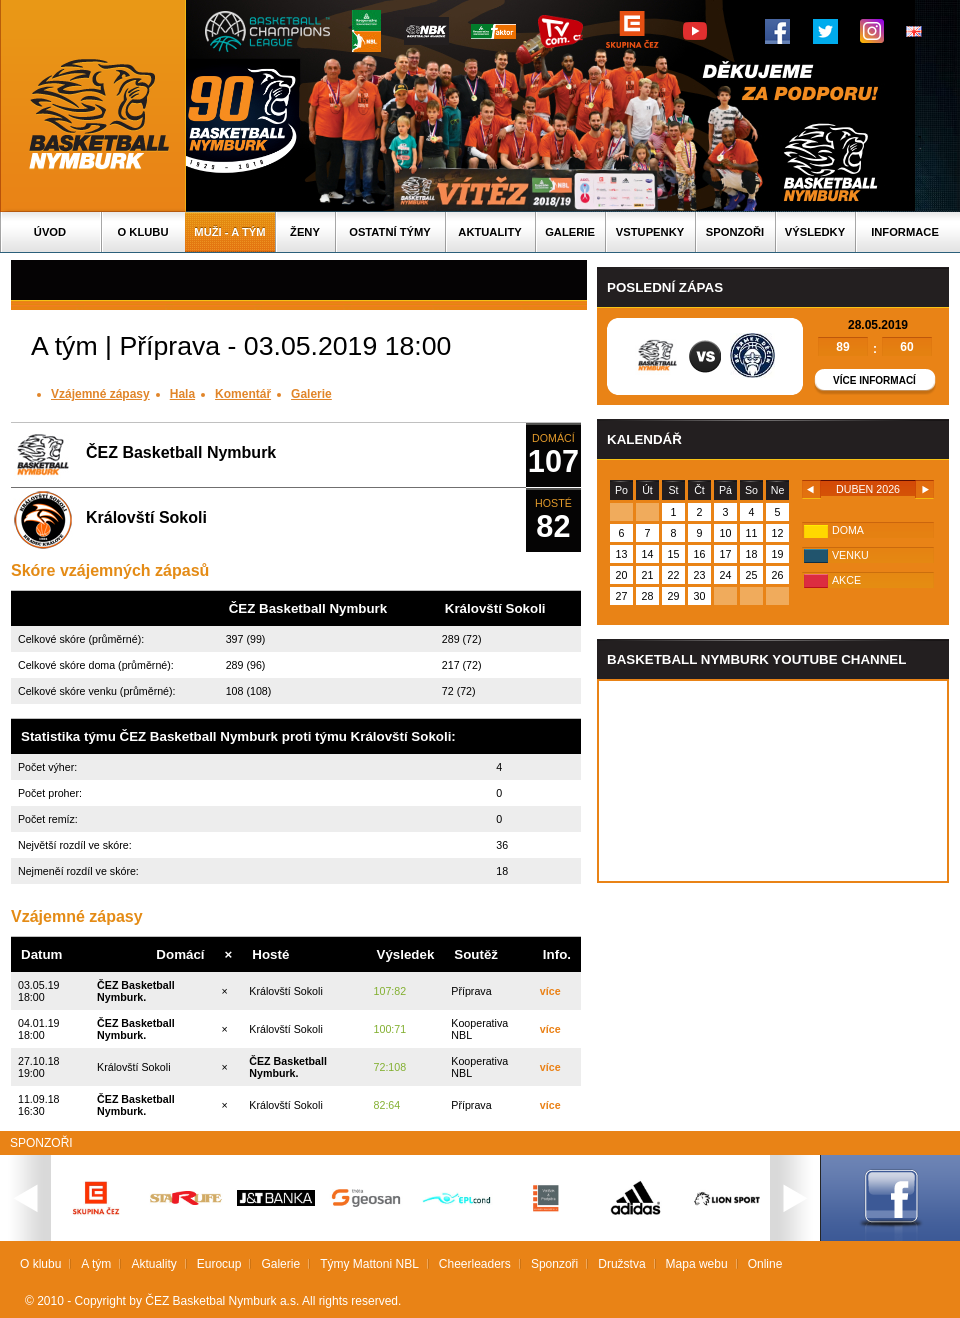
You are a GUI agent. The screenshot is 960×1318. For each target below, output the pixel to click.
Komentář (243, 394)
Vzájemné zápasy (100, 394)
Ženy (305, 232)
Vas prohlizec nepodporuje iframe (773, 781)
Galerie (570, 232)
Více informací (874, 380)
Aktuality (489, 232)
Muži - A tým (229, 232)
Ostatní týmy (390, 232)
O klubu (143, 232)
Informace (905, 232)
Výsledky (815, 232)
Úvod (50, 232)
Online (765, 1264)
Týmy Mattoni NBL (369, 1264)
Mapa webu (697, 1264)
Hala (182, 394)
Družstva (621, 1264)
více (550, 991)
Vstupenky (650, 232)
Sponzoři (735, 232)
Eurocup (219, 1264)
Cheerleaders (475, 1264)
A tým (96, 1264)
